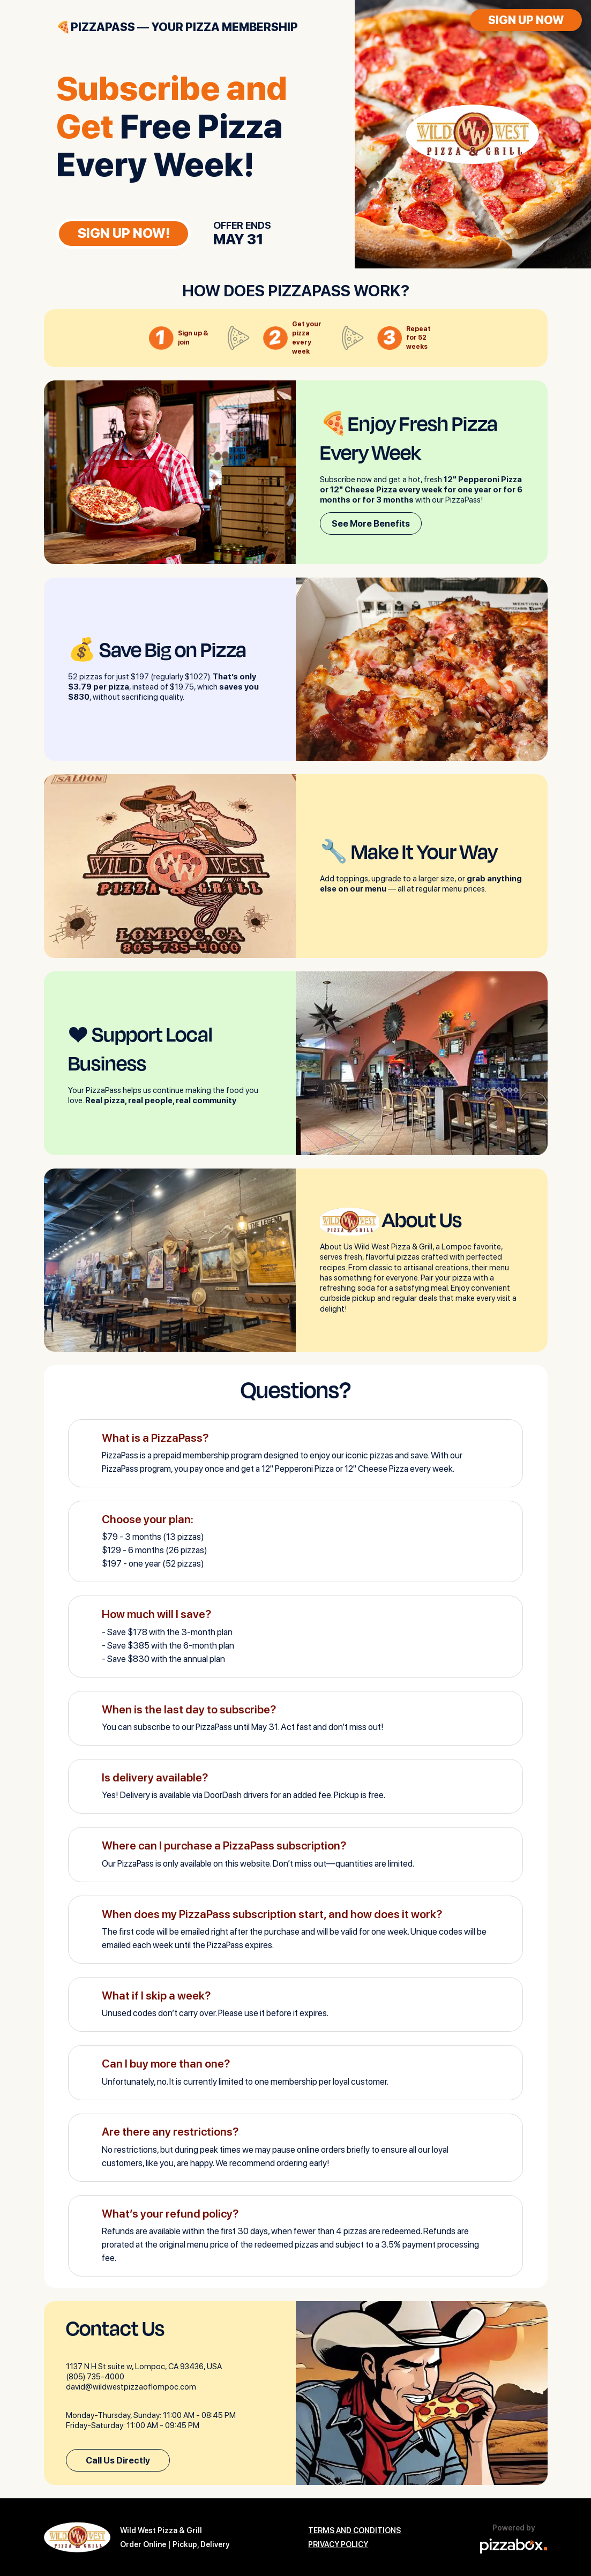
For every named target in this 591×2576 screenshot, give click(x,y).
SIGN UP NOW (526, 20)
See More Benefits (371, 523)
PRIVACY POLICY (338, 2544)
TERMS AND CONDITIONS (354, 2530)
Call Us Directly (118, 2460)
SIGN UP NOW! (124, 233)
